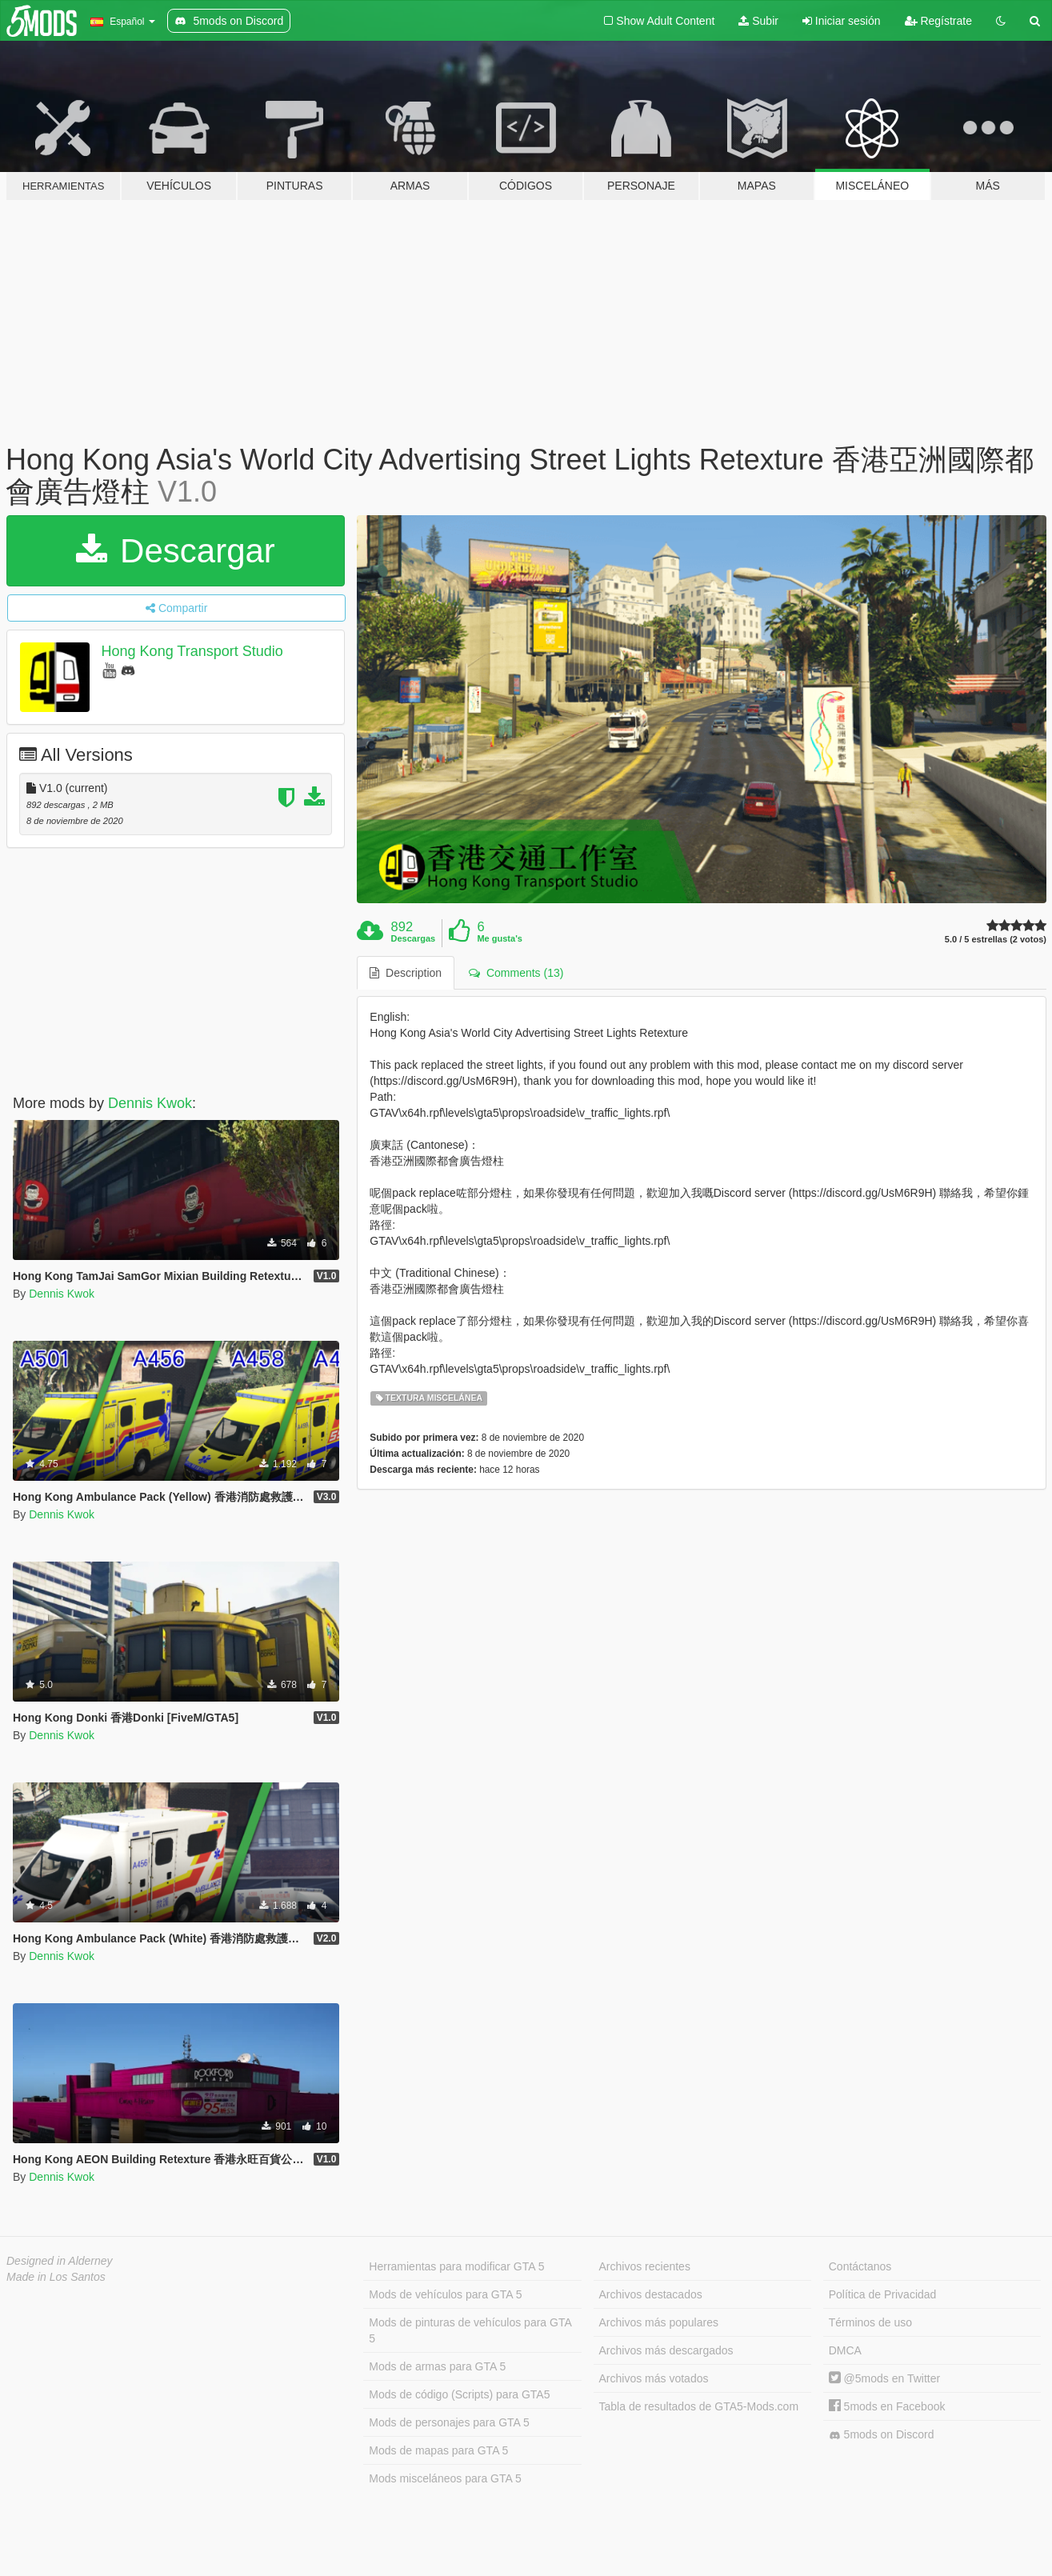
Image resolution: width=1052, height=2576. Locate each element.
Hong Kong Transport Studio (192, 651)
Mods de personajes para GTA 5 (449, 2422)
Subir (758, 20)
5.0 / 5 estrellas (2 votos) (995, 939)
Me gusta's (499, 938)
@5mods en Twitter (884, 2378)
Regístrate (938, 20)
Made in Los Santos (56, 2276)
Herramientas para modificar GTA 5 (456, 2266)
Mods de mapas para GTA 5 (438, 2450)
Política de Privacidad (883, 2294)
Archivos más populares (658, 2322)
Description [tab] (406, 972)
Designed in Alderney (59, 2260)
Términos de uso (870, 2322)
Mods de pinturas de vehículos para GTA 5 (470, 2330)
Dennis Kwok (150, 1103)
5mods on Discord (881, 2435)
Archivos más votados (654, 2378)
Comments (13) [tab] (516, 972)
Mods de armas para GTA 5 (437, 2366)
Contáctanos (860, 2266)
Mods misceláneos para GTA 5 (445, 2478)
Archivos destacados (650, 2294)
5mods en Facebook (887, 2406)
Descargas (413, 938)
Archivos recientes (644, 2266)
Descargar (175, 551)
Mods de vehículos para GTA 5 (445, 2294)
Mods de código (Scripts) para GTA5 (459, 2394)
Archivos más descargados (666, 2350)
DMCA (845, 2350)
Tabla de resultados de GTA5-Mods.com (699, 2406)
